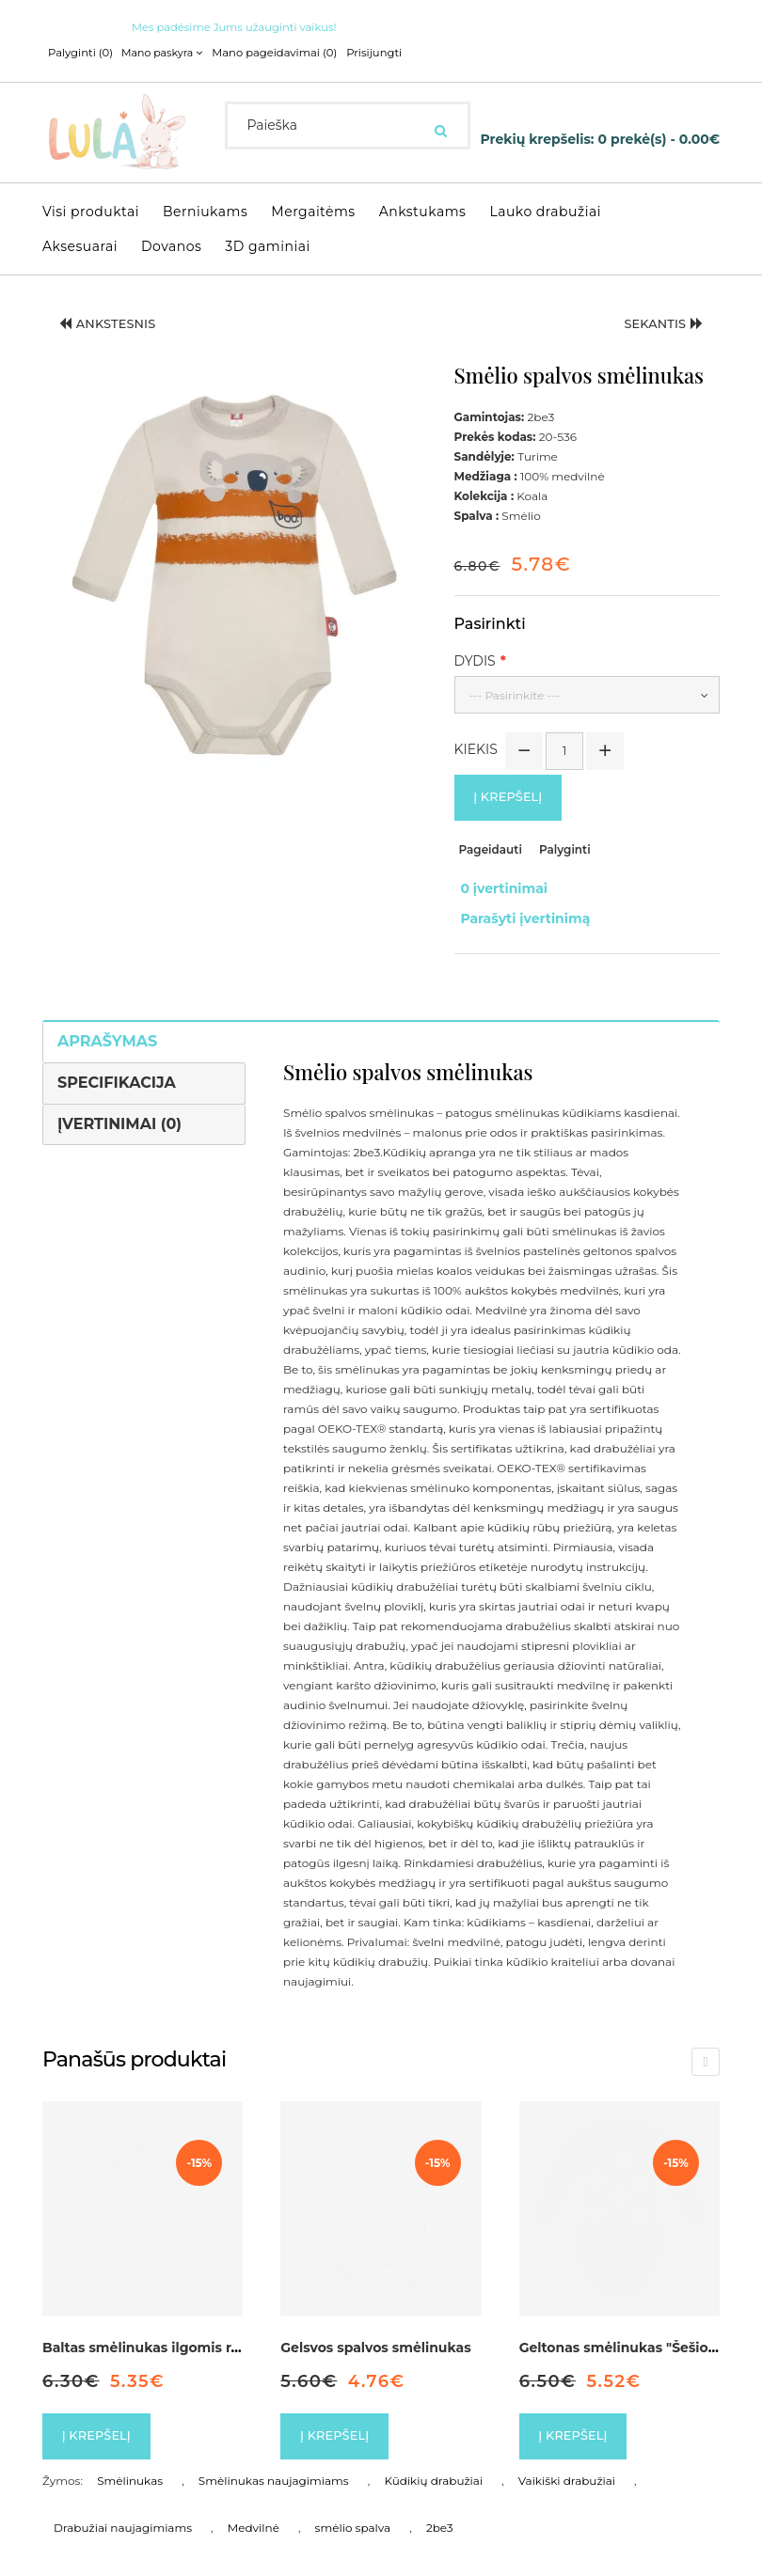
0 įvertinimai (498, 885)
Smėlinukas (130, 2465)
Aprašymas (107, 1022)
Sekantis (658, 325)
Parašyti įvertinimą (519, 905)
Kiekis (476, 748)
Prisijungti (361, 52)
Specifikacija (116, 1064)
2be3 (439, 2512)
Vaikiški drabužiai (566, 2465)
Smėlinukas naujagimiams (273, 2465)
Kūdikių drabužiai (433, 2465)
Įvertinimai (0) (119, 1105)
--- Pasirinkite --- (515, 694)
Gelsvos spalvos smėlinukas (375, 2329)
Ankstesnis (114, 325)
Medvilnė (253, 2512)
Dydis (475, 660)
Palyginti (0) (79, 52)
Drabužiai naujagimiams (123, 2512)
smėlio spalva (353, 2512)
